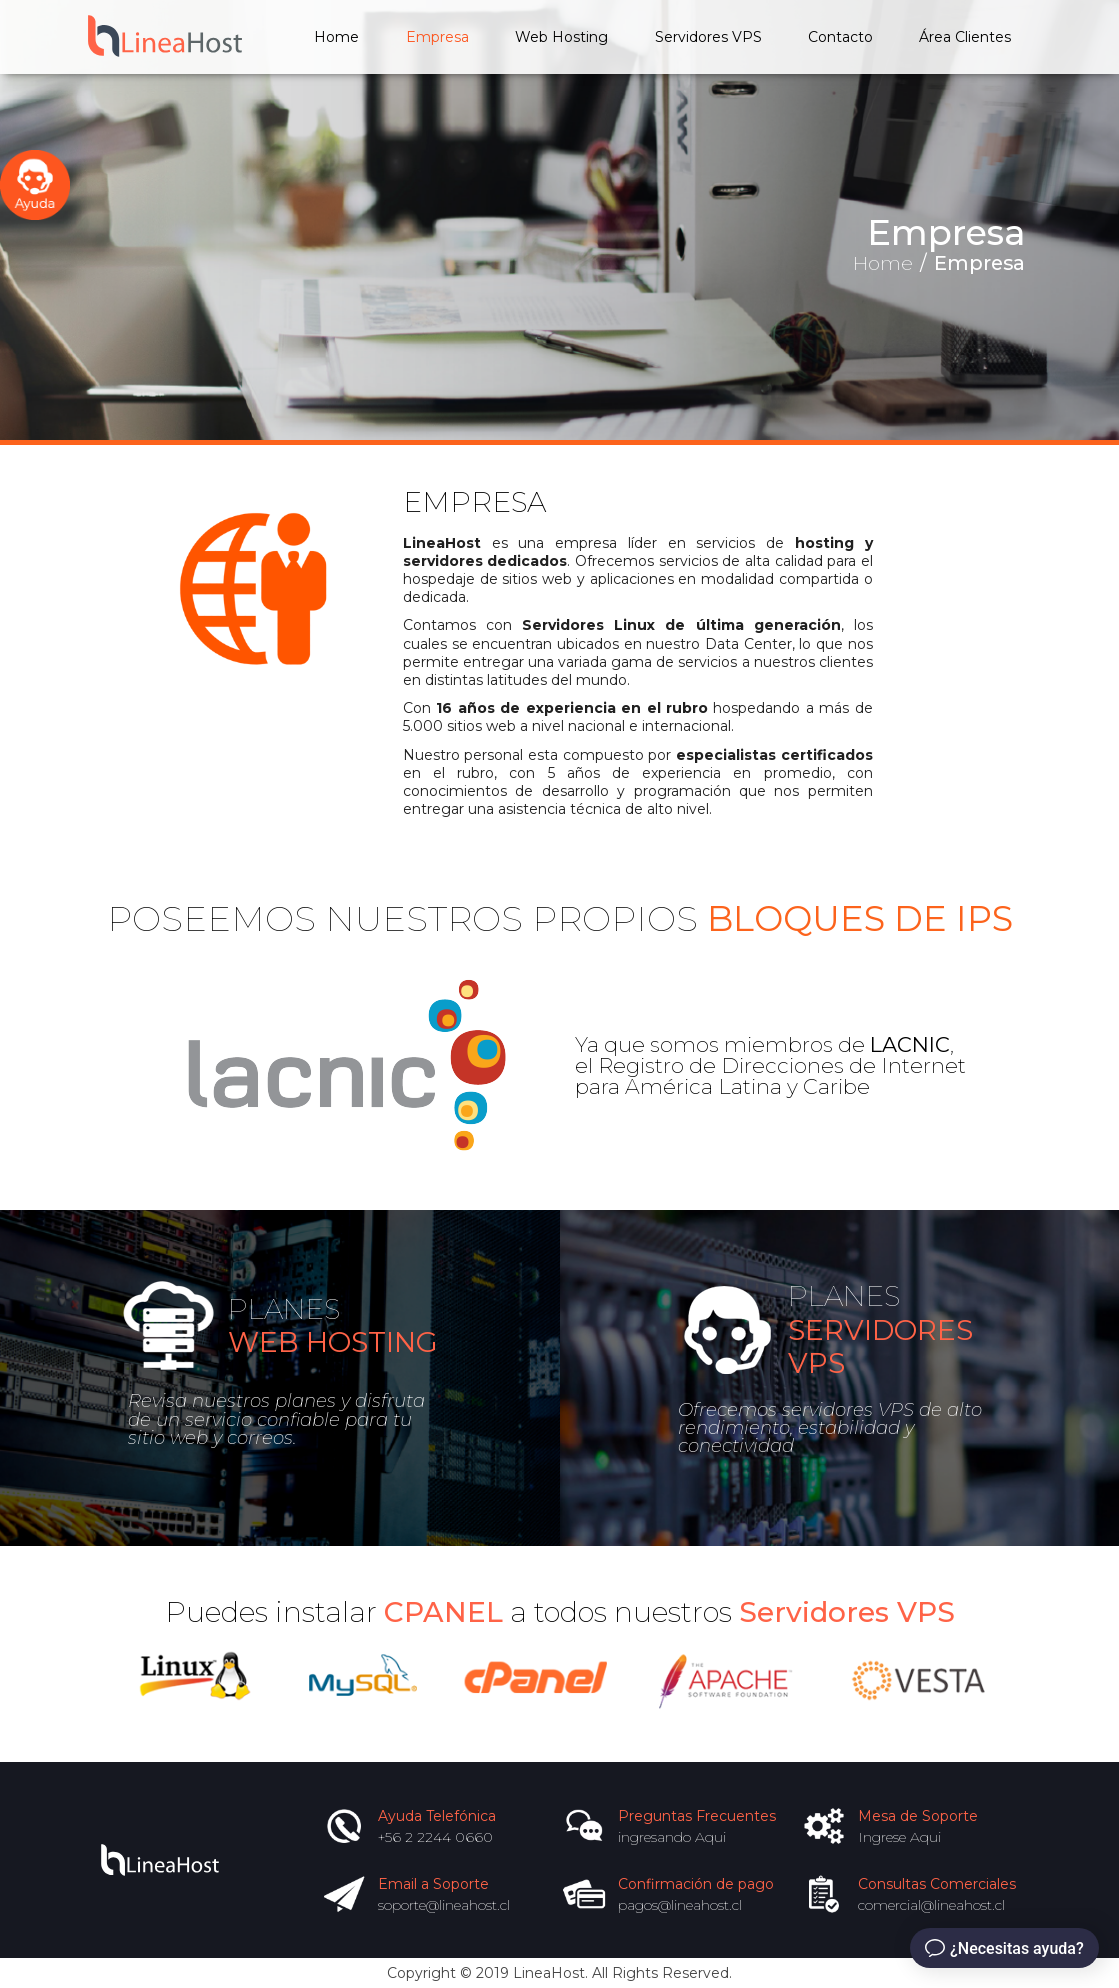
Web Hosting (561, 37)
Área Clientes (965, 37)
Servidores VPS (708, 37)
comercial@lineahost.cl (931, 1905)
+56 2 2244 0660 (435, 1837)
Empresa (437, 37)
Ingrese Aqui (899, 1837)
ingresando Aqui (672, 1837)
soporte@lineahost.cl (444, 1905)
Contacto (840, 37)
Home (336, 37)
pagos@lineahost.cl (680, 1905)
